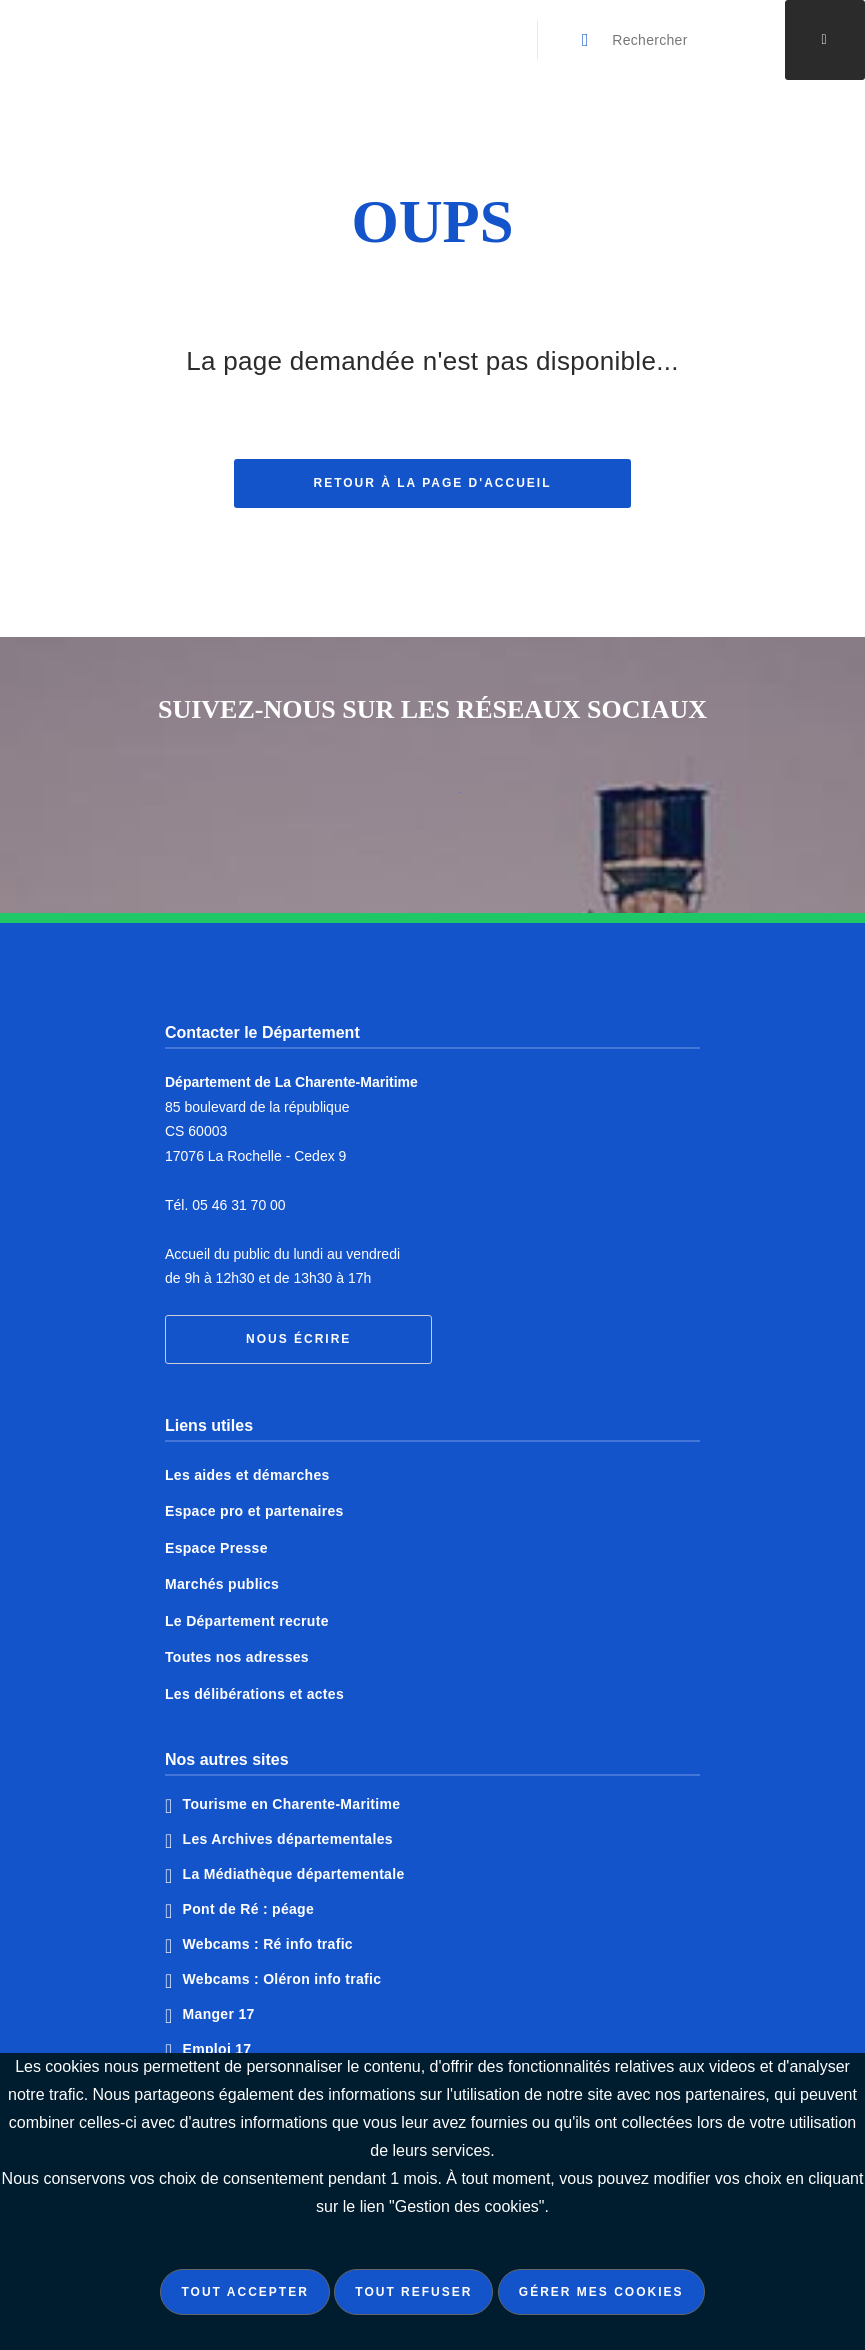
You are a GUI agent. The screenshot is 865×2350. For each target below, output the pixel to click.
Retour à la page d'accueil (433, 485)
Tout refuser (413, 2292)
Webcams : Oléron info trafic (282, 1979)
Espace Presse (216, 1548)
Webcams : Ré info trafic (268, 1944)
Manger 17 (219, 2014)
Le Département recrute (247, 1621)
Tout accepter (244, 2292)
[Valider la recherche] (586, 40)
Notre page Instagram (508, 800)
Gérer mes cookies (601, 2292)
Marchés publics (222, 1584)
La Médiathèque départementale (294, 1874)
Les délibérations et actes (254, 1694)
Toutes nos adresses (237, 1657)
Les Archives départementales (288, 1839)
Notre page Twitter (433, 800)
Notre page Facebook (357, 800)
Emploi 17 (217, 2049)
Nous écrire (298, 1339)
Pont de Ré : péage (248, 1909)
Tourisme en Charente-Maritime (292, 1804)
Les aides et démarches (247, 1475)
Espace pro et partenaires (254, 1511)
